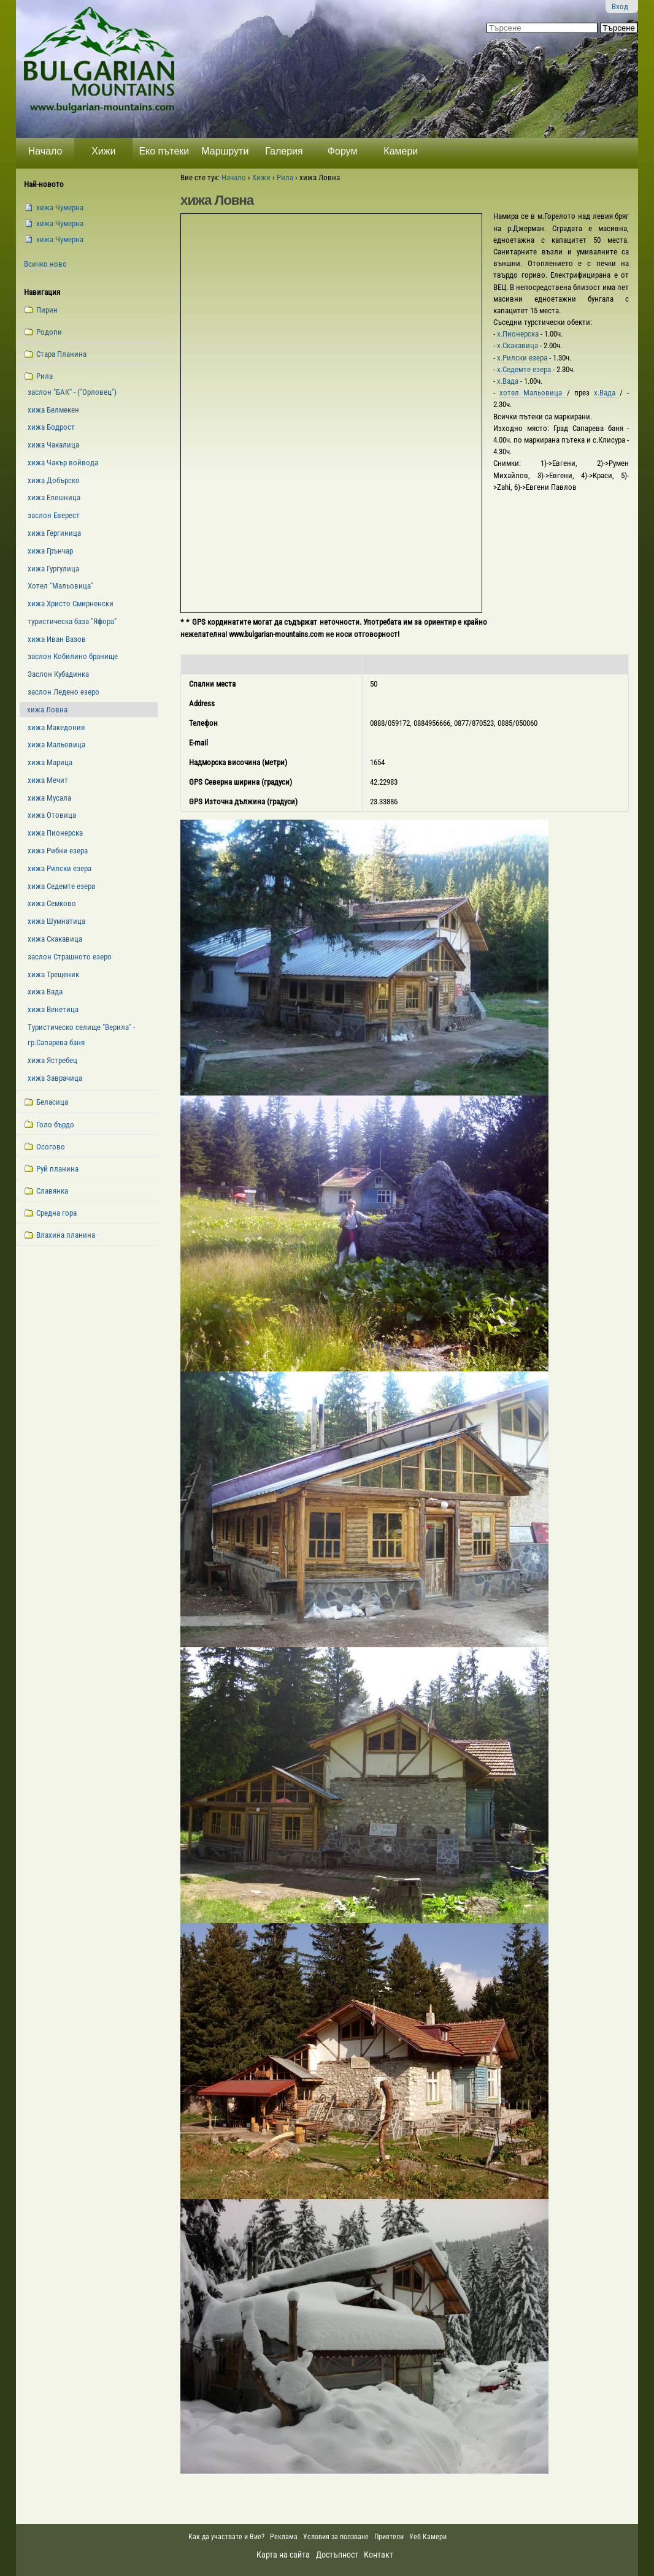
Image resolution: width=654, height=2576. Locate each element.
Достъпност (337, 2554)
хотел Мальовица (532, 392)
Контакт (378, 2554)
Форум (343, 151)
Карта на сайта (283, 2554)
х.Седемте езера (525, 369)
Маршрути (224, 151)
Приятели (389, 2536)
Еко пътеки (164, 151)
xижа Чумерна (59, 207)
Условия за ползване (336, 2536)
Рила (285, 177)
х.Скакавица (518, 345)
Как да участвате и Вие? (226, 2536)
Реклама (284, 2536)
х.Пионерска (519, 333)
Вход (620, 6)
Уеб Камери (428, 2536)
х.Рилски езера (523, 357)
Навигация (42, 292)
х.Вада (508, 381)
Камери (400, 151)
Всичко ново (45, 264)
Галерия (283, 151)
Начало (45, 151)
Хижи (103, 151)
